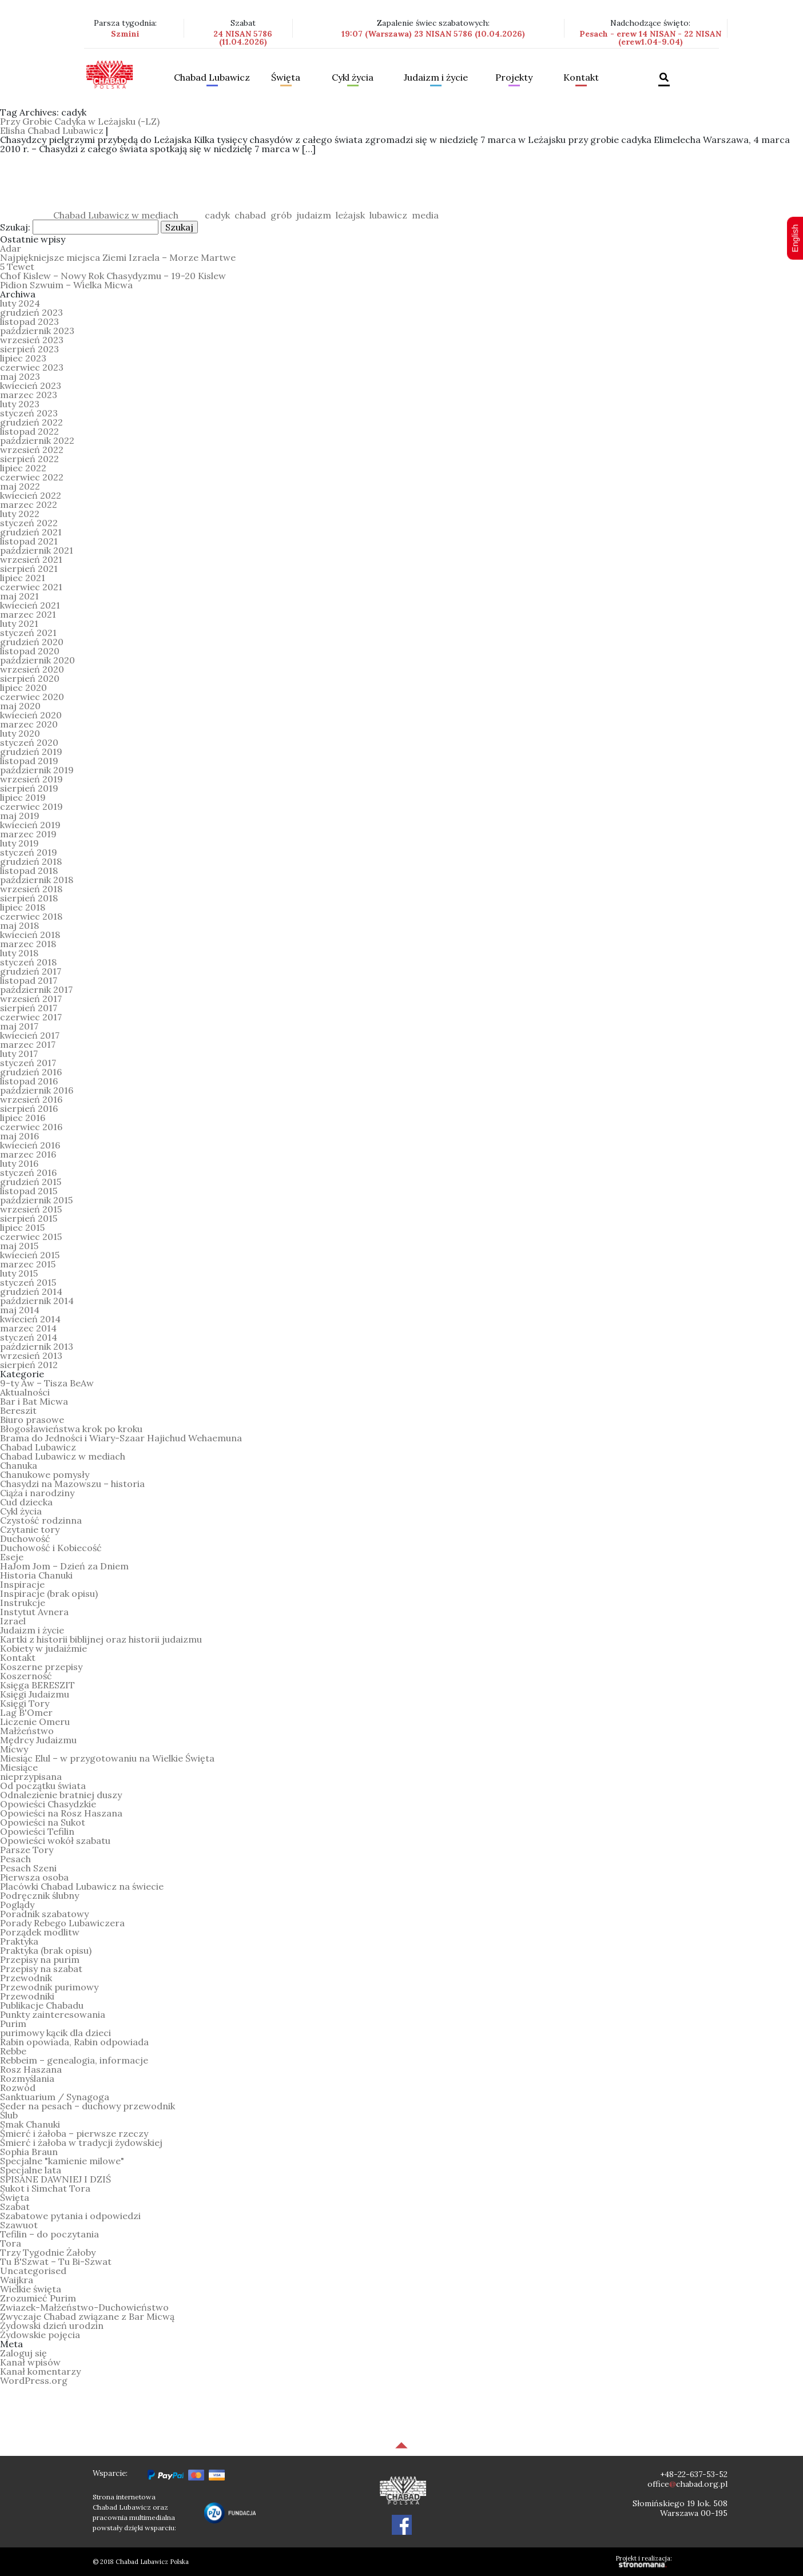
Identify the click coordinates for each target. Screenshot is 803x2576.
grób (281, 215)
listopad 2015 (28, 1190)
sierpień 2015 (28, 1218)
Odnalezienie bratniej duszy (61, 1794)
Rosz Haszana (31, 2069)
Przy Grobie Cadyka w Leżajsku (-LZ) (80, 121)
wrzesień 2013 (31, 1355)
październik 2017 (36, 989)
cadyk (217, 215)
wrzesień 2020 (32, 669)
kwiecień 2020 (31, 715)
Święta (285, 78)
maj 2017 (19, 1026)
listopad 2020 (29, 651)
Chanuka (18, 1465)
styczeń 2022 (29, 522)
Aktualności (25, 1392)
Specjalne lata (30, 2170)
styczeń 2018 (28, 962)
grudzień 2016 (31, 1072)
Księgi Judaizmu (34, 1694)
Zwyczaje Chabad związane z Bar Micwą (87, 2316)
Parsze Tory (26, 1849)
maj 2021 (19, 596)
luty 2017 (19, 1053)
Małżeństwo (27, 1730)
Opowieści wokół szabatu (55, 1840)
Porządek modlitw (39, 1932)
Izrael (13, 1621)
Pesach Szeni (28, 1868)
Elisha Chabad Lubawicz (52, 130)
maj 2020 (20, 705)
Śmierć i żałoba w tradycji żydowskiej (81, 2142)
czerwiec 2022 (31, 477)
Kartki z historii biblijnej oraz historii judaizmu (101, 1639)
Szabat (15, 2206)
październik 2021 (36, 550)
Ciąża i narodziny (37, 1492)
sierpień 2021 (29, 568)
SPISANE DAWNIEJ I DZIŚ (55, 2179)
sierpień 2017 (28, 1007)
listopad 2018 (29, 870)
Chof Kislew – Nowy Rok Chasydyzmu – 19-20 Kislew (113, 275)
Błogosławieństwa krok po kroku (71, 1428)
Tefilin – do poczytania (49, 2234)
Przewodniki (27, 1996)
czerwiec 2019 (31, 806)
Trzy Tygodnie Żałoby (48, 2252)
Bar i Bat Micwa (34, 1401)
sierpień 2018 (29, 898)
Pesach (15, 1859)
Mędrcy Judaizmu (38, 1740)
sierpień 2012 (29, 1364)
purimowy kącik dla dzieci (55, 2032)
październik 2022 (37, 440)
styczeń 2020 (29, 742)
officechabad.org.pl (687, 2484)
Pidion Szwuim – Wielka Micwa (66, 285)
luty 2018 (19, 953)
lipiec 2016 (22, 1117)
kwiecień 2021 (30, 605)
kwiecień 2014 (30, 1319)
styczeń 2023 (29, 413)
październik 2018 (36, 879)
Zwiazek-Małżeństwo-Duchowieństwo (84, 2307)
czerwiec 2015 (31, 1236)
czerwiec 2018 (31, 916)
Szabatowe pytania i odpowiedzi (70, 2215)
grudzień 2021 (31, 532)
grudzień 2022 (31, 422)
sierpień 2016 (29, 1108)
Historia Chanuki (36, 1575)
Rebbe (13, 2051)
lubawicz (388, 215)
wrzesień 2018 (31, 889)
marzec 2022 (28, 504)
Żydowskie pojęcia (40, 2334)
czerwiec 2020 (32, 696)
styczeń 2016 (28, 1172)
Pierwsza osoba (34, 1877)
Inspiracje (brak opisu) (49, 1593)
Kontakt (581, 78)
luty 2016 (19, 1163)
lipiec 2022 (23, 468)
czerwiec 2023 (31, 367)
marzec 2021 (28, 614)
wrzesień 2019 (31, 779)
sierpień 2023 (29, 349)
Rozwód (17, 2087)
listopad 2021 (29, 541)
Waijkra (16, 2279)
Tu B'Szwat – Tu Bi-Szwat (56, 2261)
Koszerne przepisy (41, 1666)
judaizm (313, 215)
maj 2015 (19, 1245)
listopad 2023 (29, 321)
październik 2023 (37, 330)
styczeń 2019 (28, 852)
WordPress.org (33, 2380)
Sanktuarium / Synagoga (54, 2096)
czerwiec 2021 (31, 587)
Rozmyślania (27, 2078)
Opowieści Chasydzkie (48, 1804)
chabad (250, 215)
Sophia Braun (29, 2151)
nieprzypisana (31, 1776)
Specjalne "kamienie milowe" (62, 2160)
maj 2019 (19, 815)
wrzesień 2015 (31, 1209)
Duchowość (25, 1538)
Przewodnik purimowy (49, 1987)
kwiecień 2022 (30, 495)
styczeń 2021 (28, 632)
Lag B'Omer (26, 1712)
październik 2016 (36, 1090)
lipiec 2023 (23, 358)
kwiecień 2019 (30, 824)
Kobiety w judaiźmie (43, 1648)
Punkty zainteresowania (52, 2014)
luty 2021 (19, 623)
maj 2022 (20, 486)
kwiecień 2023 (30, 385)
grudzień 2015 (30, 1181)
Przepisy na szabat (41, 1968)
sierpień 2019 (29, 788)
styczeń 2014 (28, 1337)
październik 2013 (36, 1346)
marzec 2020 (29, 724)
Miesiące (19, 1767)
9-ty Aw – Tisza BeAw (47, 1383)
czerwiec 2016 (31, 1126)
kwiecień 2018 (30, 934)
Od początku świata (43, 1785)
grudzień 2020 (31, 641)
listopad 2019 (29, 760)
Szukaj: (15, 227)
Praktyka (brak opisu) (46, 1950)
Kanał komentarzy (40, 2371)
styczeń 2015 (28, 1282)
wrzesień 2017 (31, 998)
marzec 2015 (27, 1264)
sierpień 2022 (29, 458)
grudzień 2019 (31, 751)
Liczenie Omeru (35, 1721)
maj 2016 (19, 1136)
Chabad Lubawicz (212, 78)
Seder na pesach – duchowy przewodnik (87, 2106)
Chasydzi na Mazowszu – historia (72, 1483)
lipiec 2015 (22, 1227)
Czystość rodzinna (41, 1520)
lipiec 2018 (22, 907)
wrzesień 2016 (31, 1099)
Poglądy (17, 1904)
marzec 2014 (28, 1328)
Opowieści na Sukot (42, 1822)
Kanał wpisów (30, 2362)
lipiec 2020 (23, 687)
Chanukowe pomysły (44, 1474)
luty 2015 (19, 1273)
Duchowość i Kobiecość (51, 1547)
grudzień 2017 (30, 971)
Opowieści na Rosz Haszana (61, 1813)
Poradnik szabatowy (44, 1913)
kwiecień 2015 (29, 1255)
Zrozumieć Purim (38, 2298)
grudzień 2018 (31, 861)
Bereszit (18, 1410)
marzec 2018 (28, 943)
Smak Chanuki (30, 2124)
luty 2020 (20, 733)
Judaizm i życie (436, 78)
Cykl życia (352, 78)
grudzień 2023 (31, 312)
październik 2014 (37, 1300)
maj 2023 (20, 376)
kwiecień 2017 (29, 1035)
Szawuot (19, 2225)
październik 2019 (37, 770)
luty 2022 (19, 513)
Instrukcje (22, 1602)
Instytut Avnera (34, 1611)
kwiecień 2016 (30, 1145)
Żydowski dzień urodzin (52, 2325)
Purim (13, 2023)
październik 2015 (36, 1200)
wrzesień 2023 (31, 339)
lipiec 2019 (23, 797)
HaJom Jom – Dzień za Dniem (64, 1566)
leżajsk (350, 215)
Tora (10, 2243)
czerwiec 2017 (31, 1017)
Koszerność (26, 1675)
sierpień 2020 (29, 678)
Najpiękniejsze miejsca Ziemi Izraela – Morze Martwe (118, 257)
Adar (10, 248)
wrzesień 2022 (31, 449)
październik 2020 (37, 660)
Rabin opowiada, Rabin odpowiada (74, 2042)
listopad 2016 (29, 1081)
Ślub (9, 2115)
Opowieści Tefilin (37, 1831)
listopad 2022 (29, 431)
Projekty (513, 78)
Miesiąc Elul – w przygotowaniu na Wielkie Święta (107, 1758)
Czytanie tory (29, 1529)
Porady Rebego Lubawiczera (62, 1923)
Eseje (11, 1557)
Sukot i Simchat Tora (45, 2188)
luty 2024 (20, 303)
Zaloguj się (23, 2353)
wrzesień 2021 (31, 559)
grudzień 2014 (31, 1291)
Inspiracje (22, 1584)
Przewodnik (26, 1977)
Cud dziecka (26, 1502)
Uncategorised (33, 2270)
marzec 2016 (28, 1154)
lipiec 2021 (22, 577)
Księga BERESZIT (37, 1685)
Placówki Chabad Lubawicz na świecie (82, 1886)
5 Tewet (17, 266)
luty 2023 (19, 404)
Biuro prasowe (32, 1419)
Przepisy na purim (39, 1959)
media (425, 215)
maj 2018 (19, 925)
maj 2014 (19, 1309)
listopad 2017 (28, 980)
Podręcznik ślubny (39, 1895)
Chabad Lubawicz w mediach (115, 215)
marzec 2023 (28, 394)
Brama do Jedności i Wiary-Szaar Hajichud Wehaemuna (121, 1438)
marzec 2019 (28, 834)
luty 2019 (19, 843)
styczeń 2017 (28, 1062)
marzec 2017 (27, 1044)
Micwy (14, 1749)
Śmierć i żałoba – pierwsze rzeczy (74, 2133)
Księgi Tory (24, 1703)
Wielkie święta (30, 2289)
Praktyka (19, 1941)
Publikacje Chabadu (42, 2005)
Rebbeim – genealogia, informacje (74, 2060)
